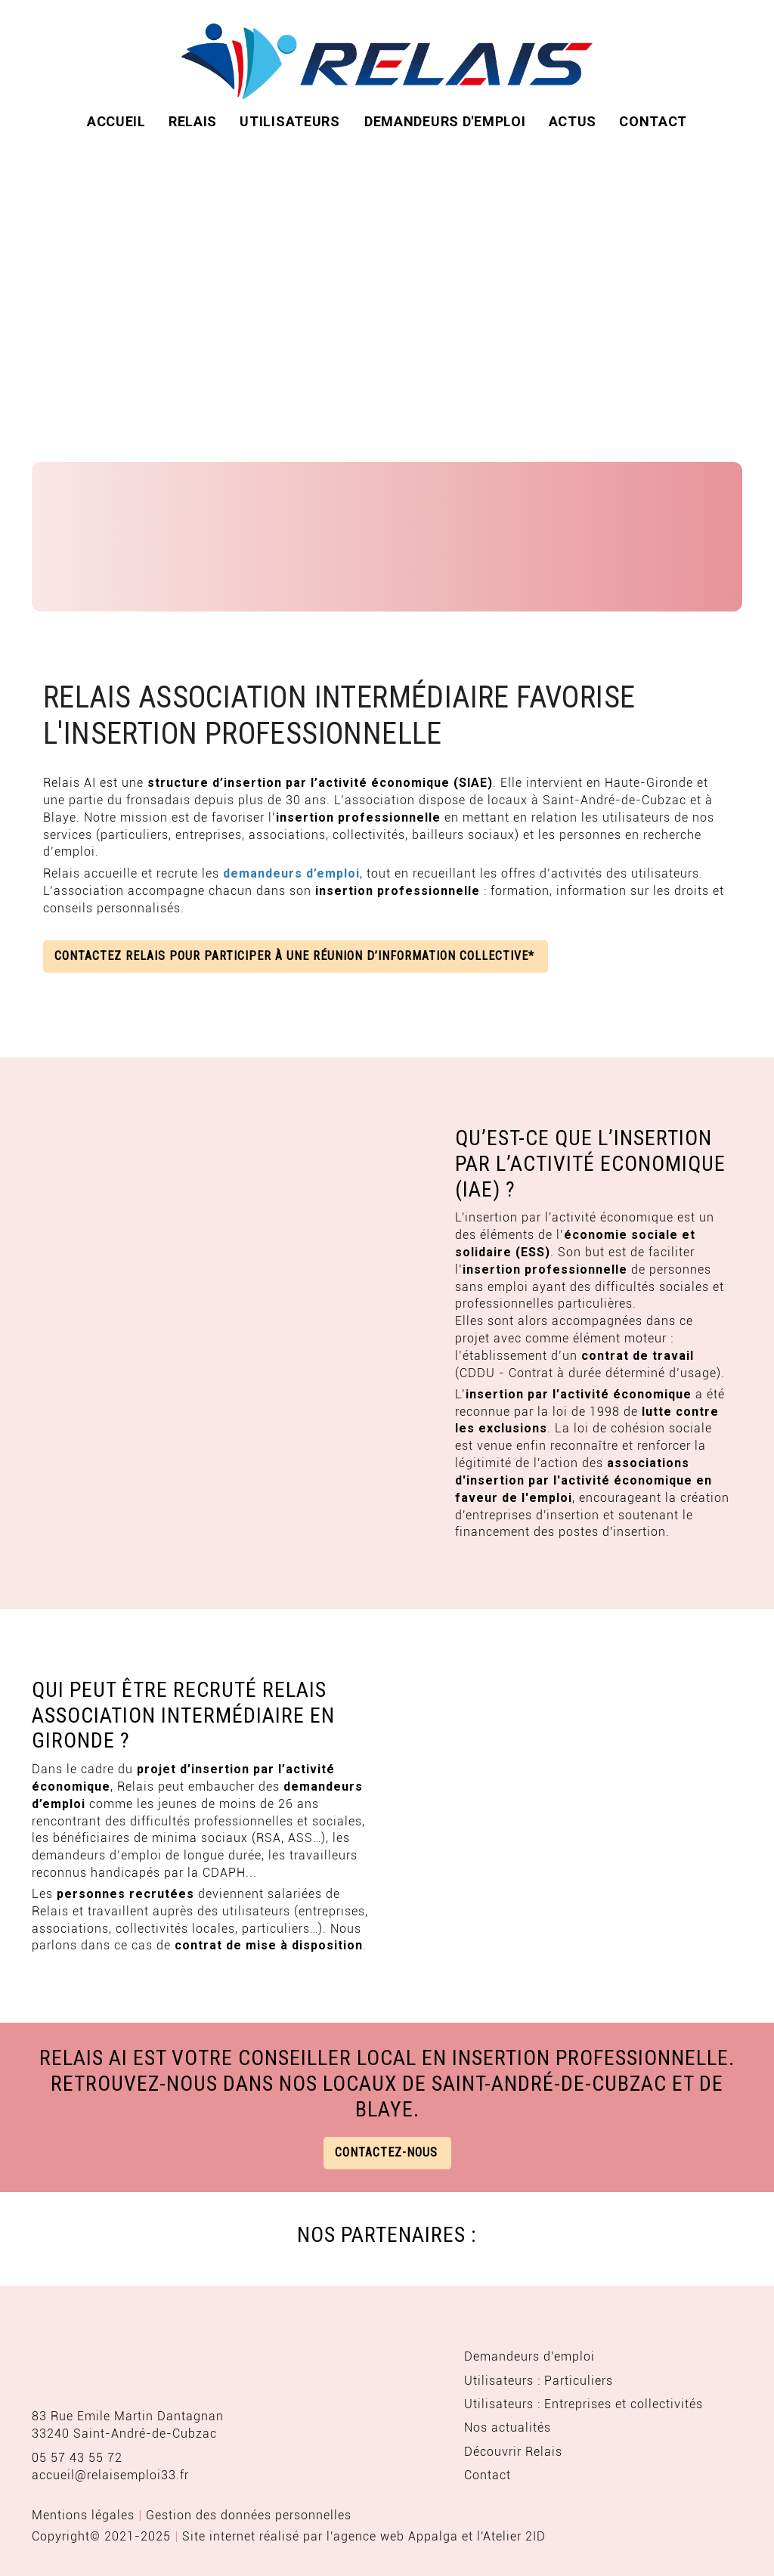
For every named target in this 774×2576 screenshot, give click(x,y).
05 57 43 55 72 (77, 2458)
